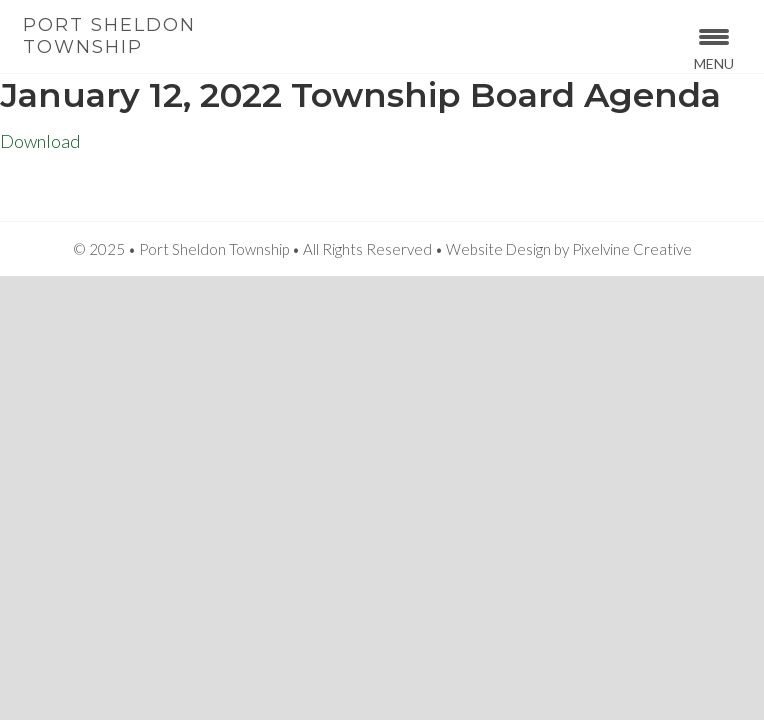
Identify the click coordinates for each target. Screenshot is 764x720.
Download (40, 141)
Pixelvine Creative (632, 249)
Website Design (498, 249)
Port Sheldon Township (109, 36)
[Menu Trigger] (713, 47)
